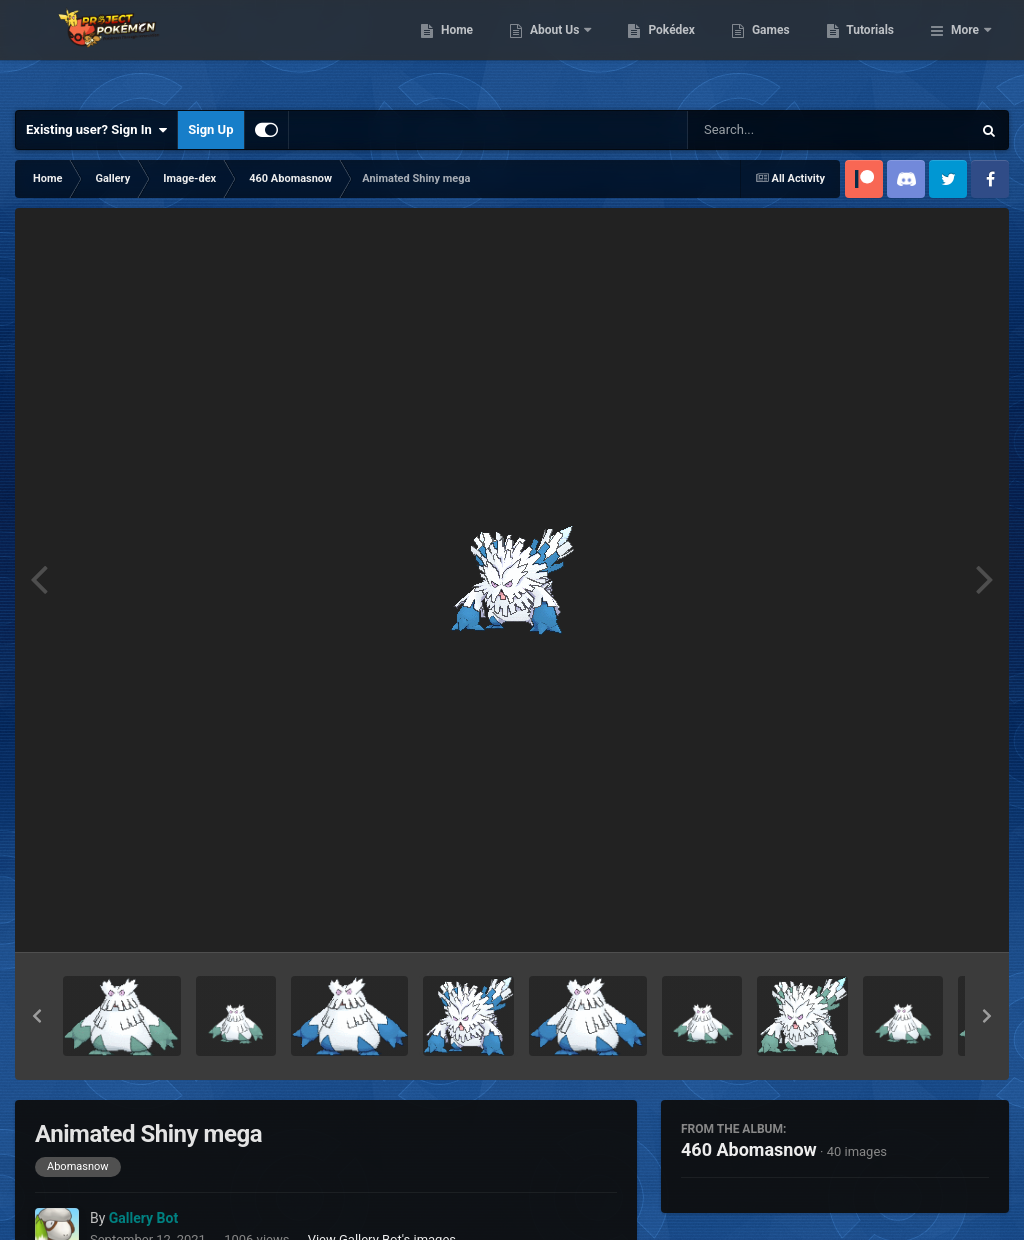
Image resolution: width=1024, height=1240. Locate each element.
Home (559, 50)
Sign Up (210, 129)
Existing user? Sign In (96, 130)
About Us (658, 50)
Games (873, 50)
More (965, 50)
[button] (37, 1016)
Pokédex (775, 50)
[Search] (779, 130)
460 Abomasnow (749, 1149)
